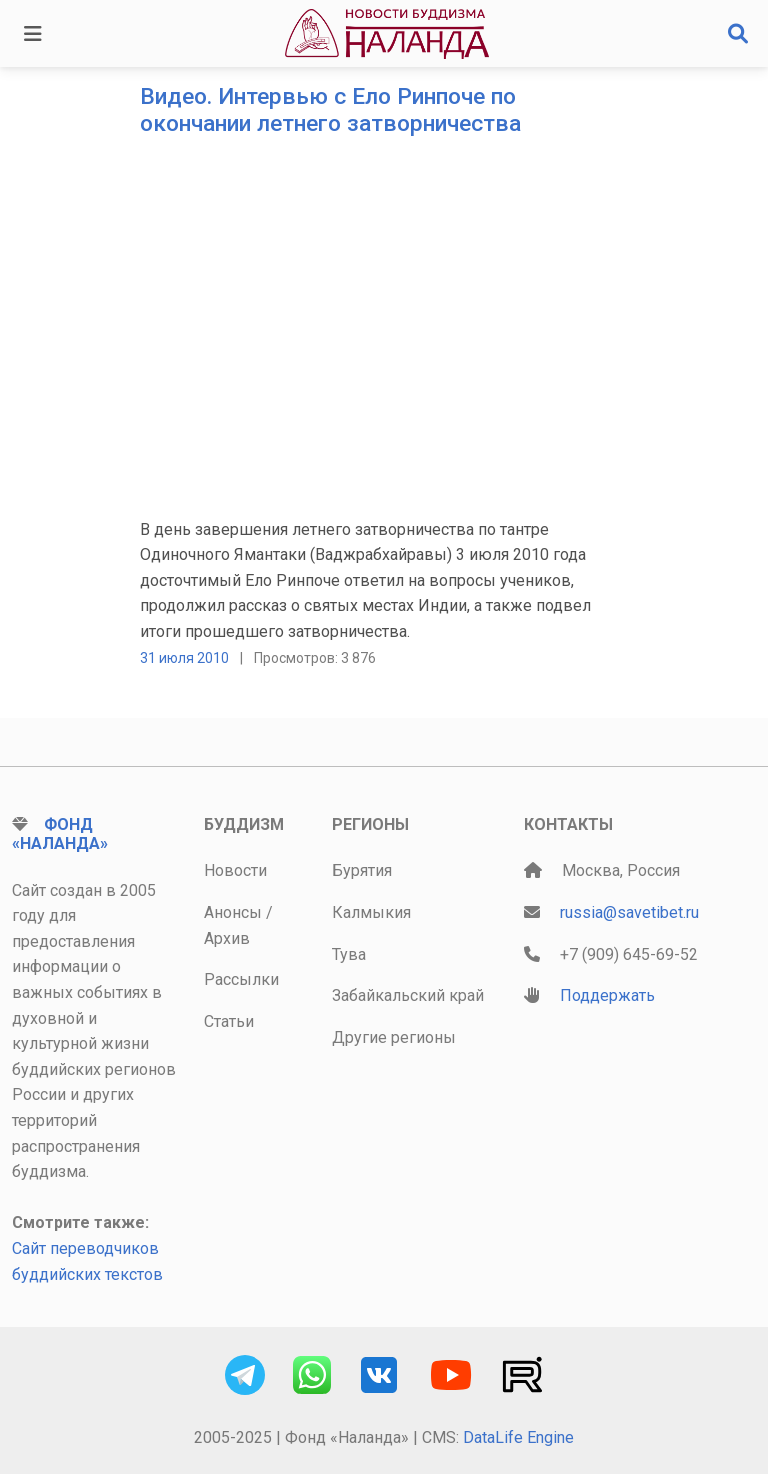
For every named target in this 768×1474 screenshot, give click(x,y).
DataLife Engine (518, 1437)
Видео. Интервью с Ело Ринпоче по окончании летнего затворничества (330, 110)
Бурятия (362, 870)
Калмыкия (371, 912)
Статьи (229, 1021)
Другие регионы (394, 1037)
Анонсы (233, 912)
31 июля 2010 (184, 658)
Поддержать (607, 995)
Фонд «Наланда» (60, 834)
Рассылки (241, 979)
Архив (227, 938)
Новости (235, 870)
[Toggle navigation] (33, 34)
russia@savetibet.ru (629, 912)
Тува (349, 954)
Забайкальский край (408, 995)
